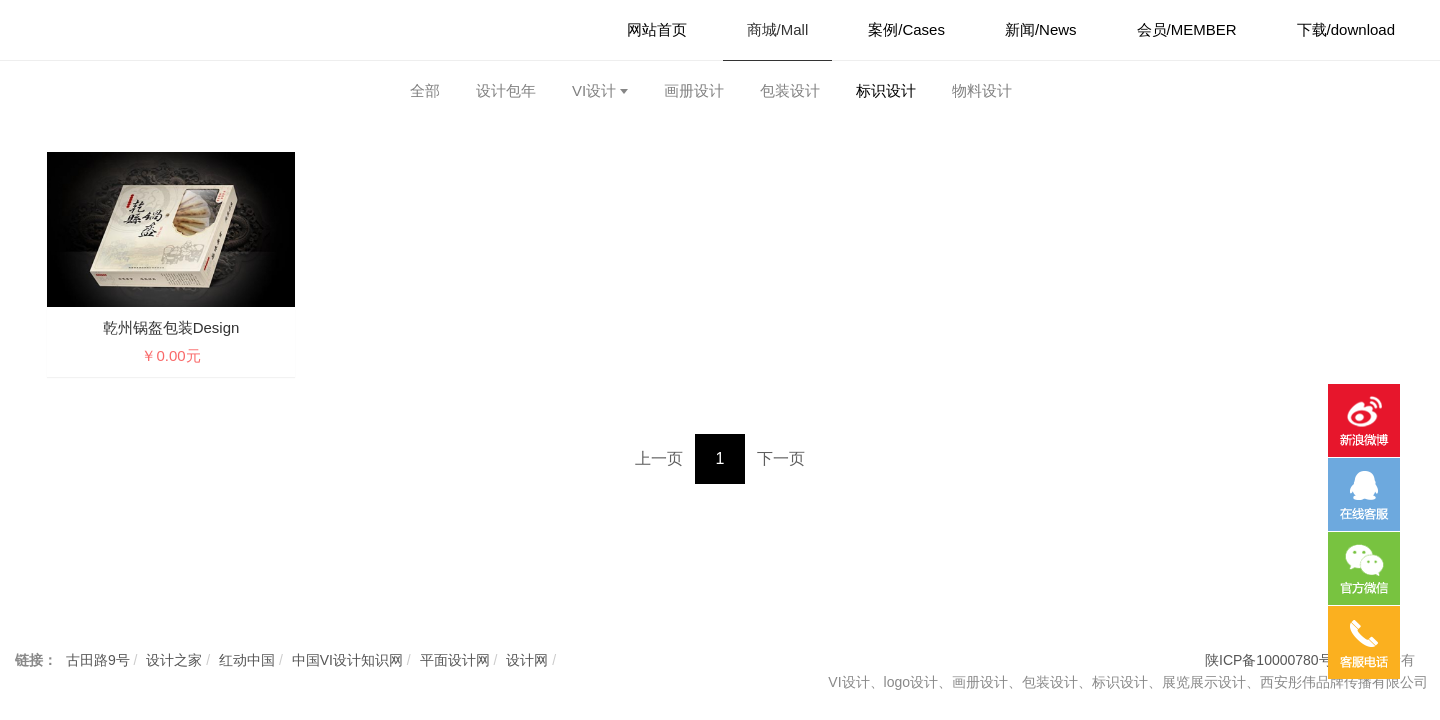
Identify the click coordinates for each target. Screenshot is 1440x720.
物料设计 (982, 90)
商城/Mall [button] (778, 29)
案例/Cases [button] (906, 29)
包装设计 (790, 90)
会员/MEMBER (1187, 29)
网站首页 (657, 29)
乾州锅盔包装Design (171, 327)
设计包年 (506, 90)
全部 (425, 90)
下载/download (1346, 29)
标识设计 (886, 90)
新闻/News (1041, 29)
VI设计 (594, 90)
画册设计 (694, 90)
